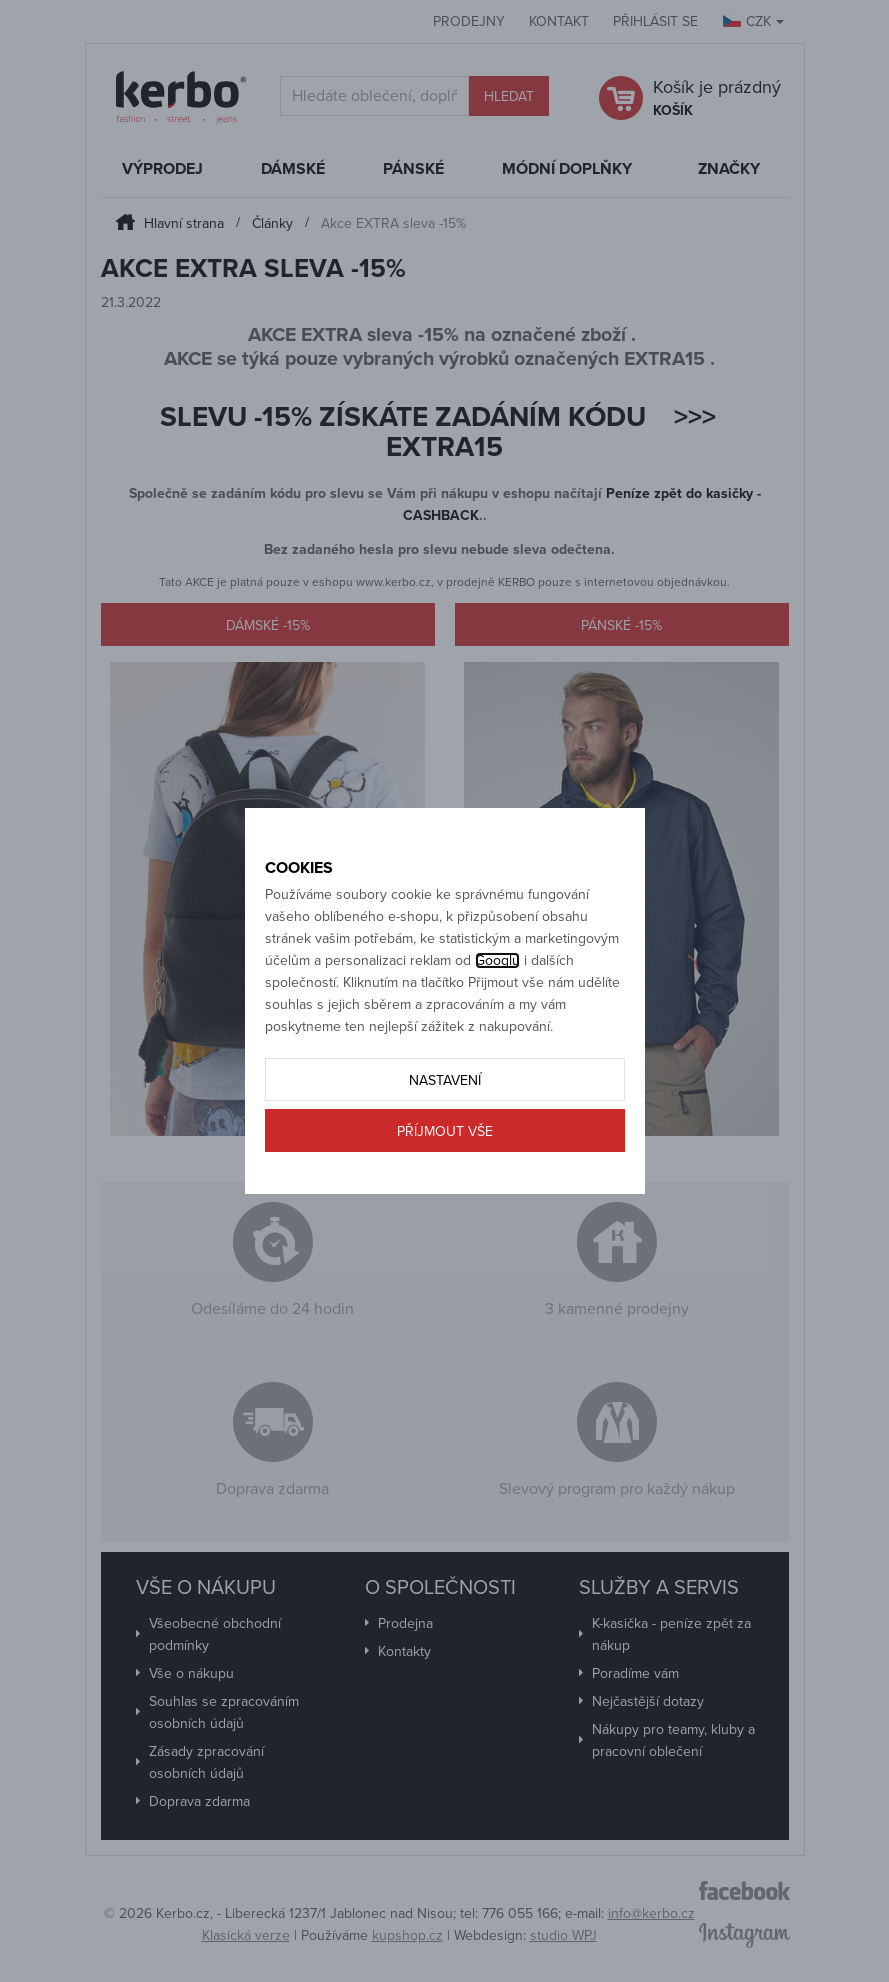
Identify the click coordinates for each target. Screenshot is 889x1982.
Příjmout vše (445, 1131)
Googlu (497, 960)
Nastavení (445, 1080)
